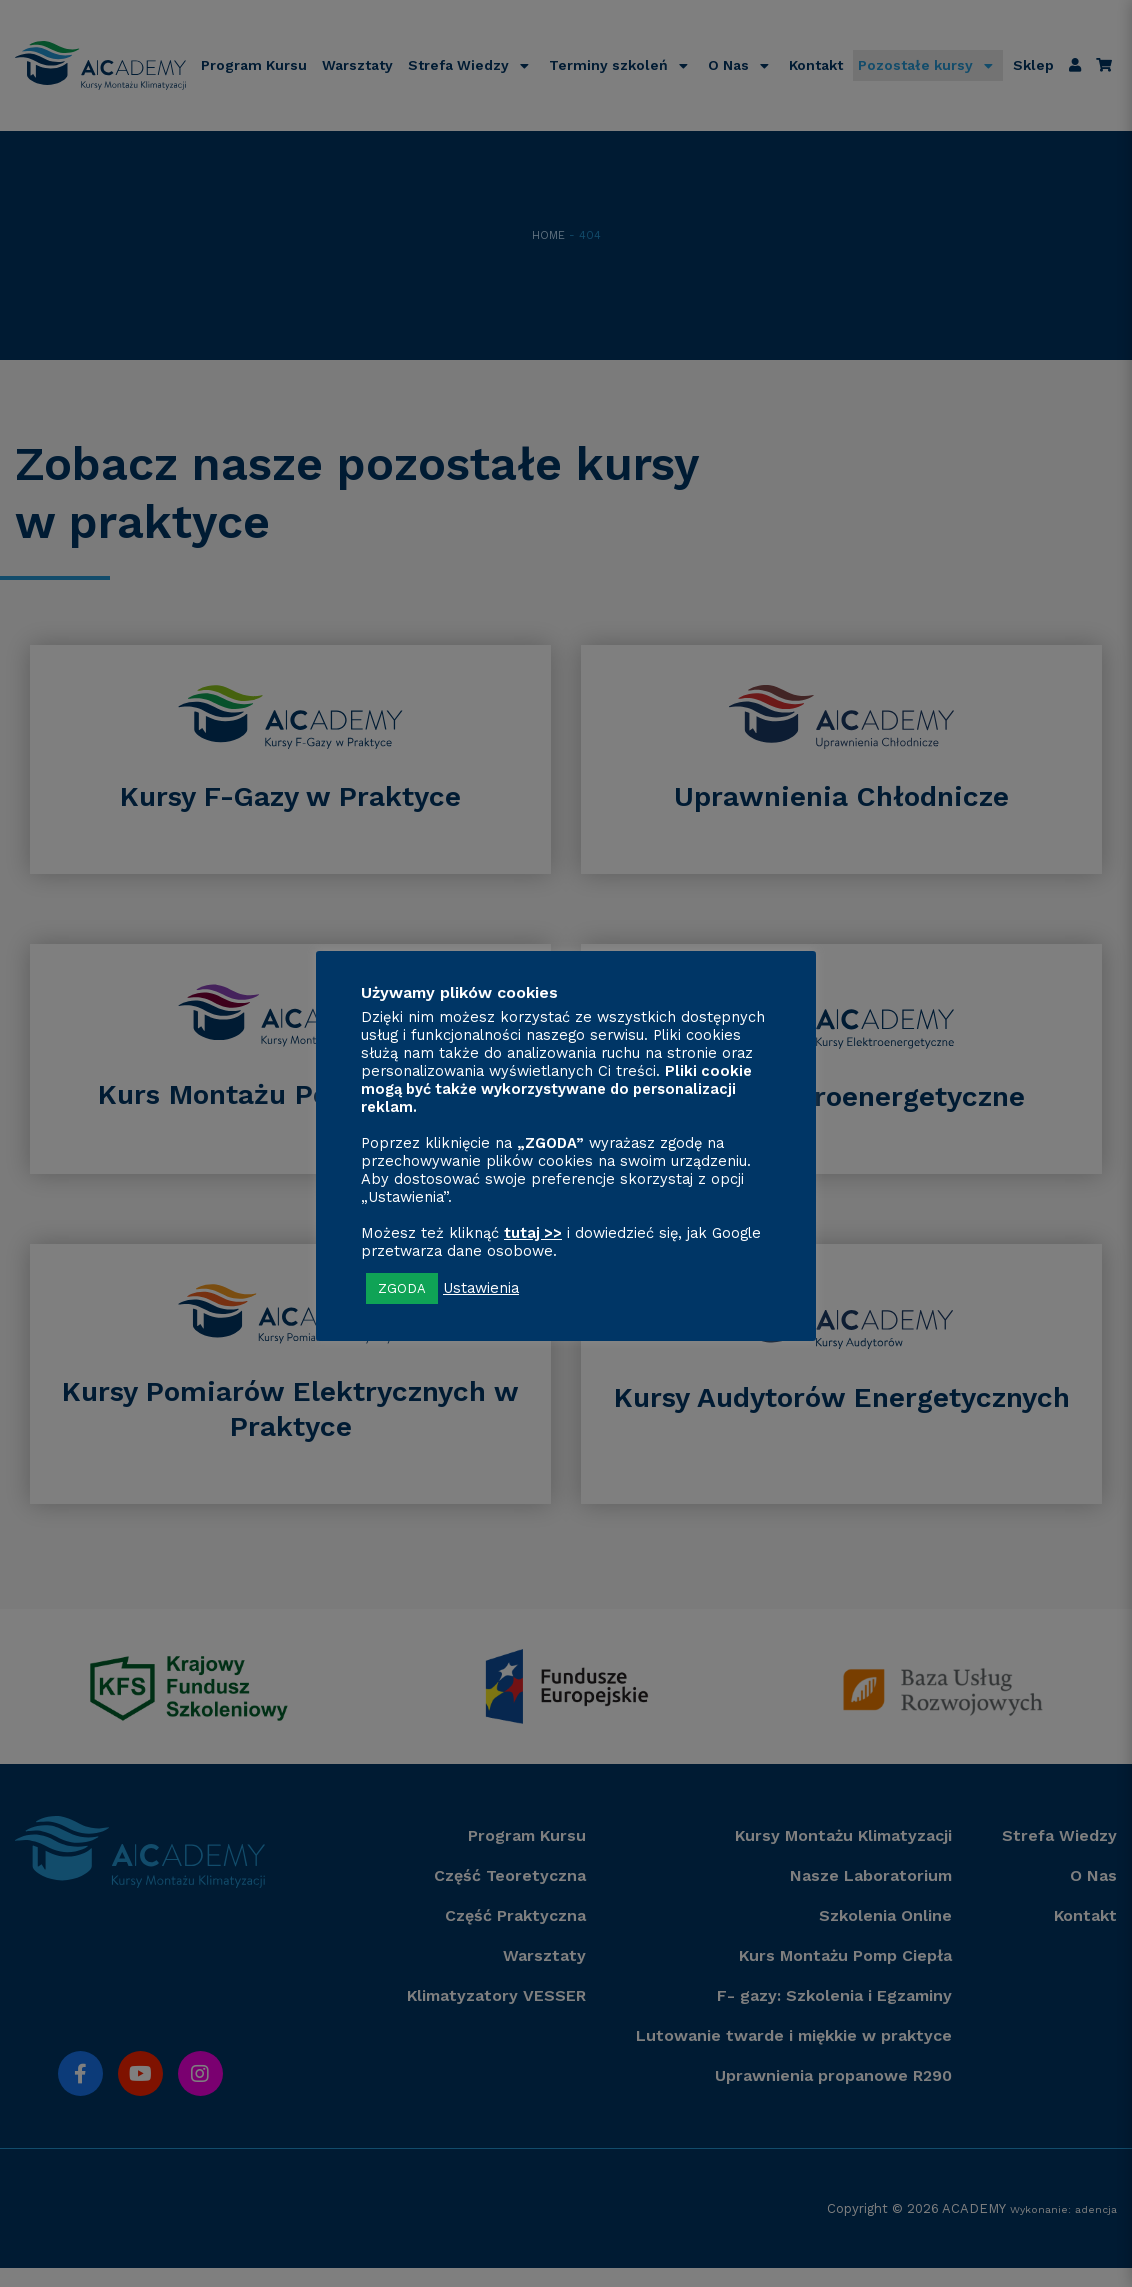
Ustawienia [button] (481, 1288)
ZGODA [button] (402, 1288)
